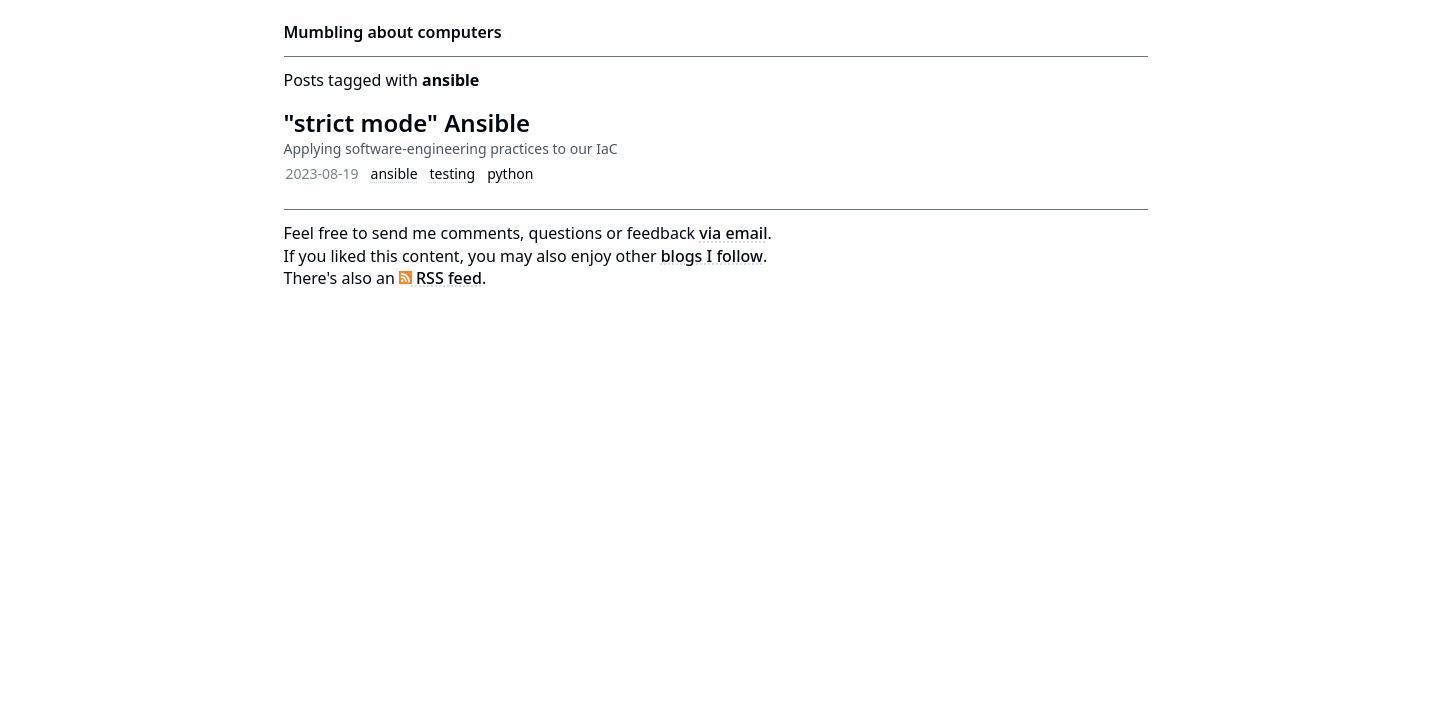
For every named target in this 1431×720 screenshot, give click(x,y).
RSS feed (440, 278)
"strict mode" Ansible (407, 122)
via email (733, 233)
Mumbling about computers (393, 32)
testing (453, 173)
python (510, 173)
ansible (394, 173)
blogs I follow (712, 256)
